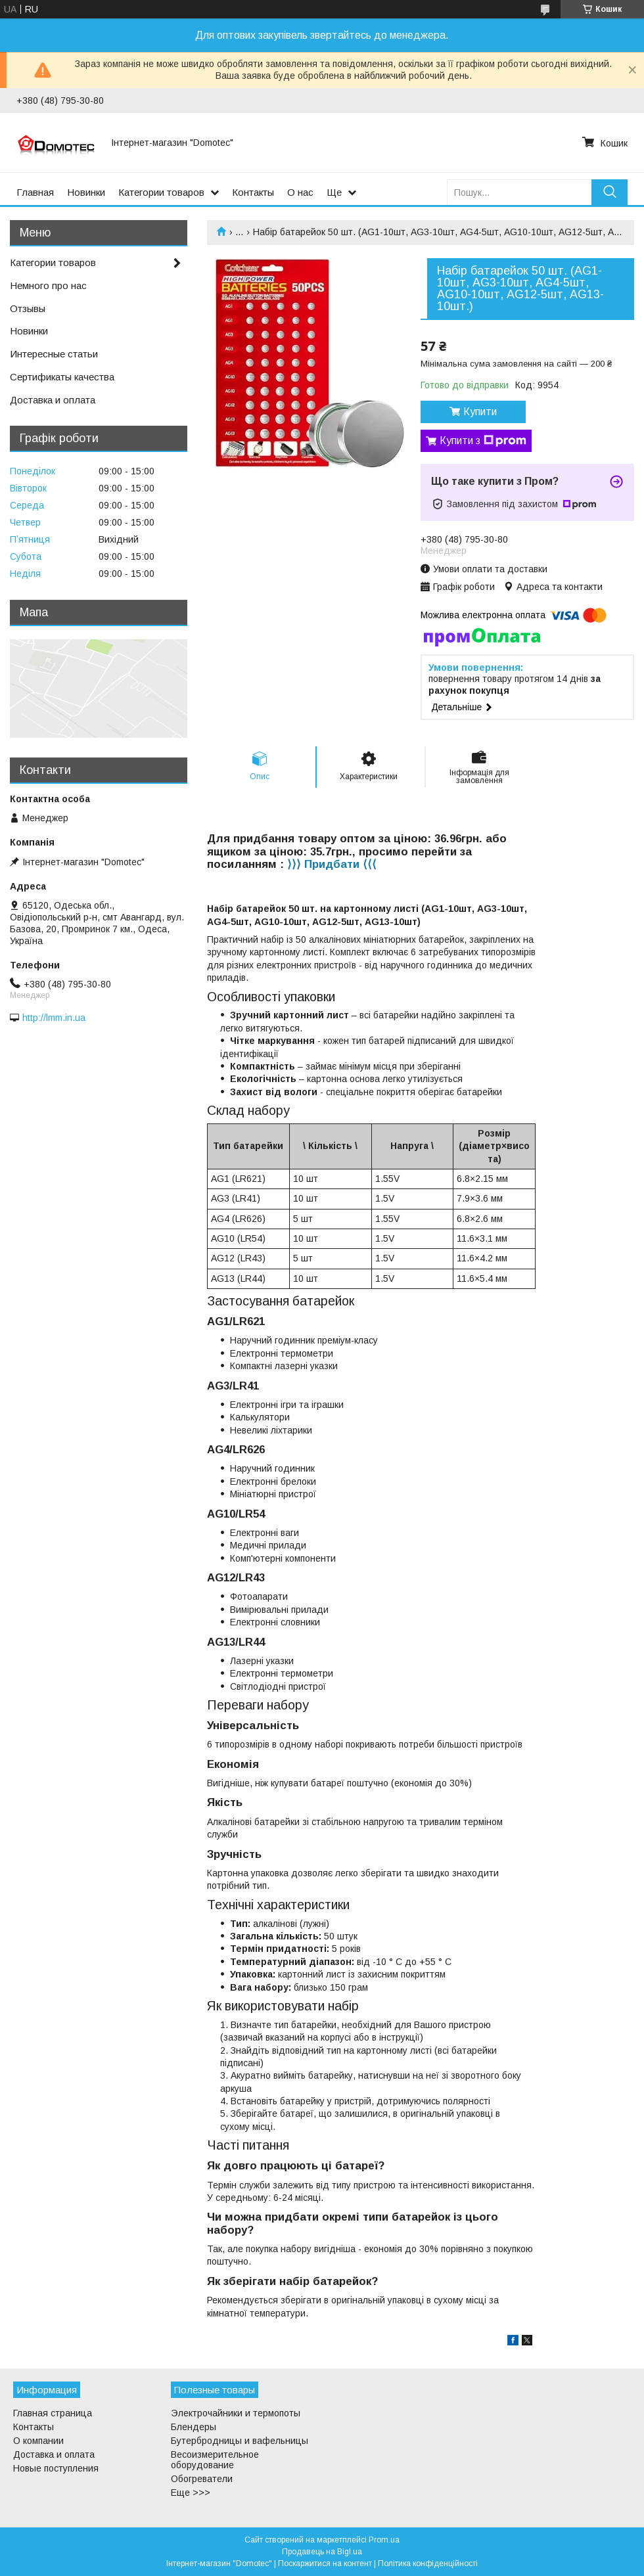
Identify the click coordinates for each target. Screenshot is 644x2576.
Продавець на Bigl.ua (322, 2551)
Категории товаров (161, 192)
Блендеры (193, 2427)
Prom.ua (384, 2539)
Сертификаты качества (62, 376)
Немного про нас (48, 285)
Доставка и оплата (52, 399)
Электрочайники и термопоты (235, 2413)
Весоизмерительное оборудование (215, 2459)
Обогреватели (202, 2479)
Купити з (483, 441)
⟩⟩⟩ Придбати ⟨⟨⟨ (332, 864)
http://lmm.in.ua (53, 1017)
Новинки (86, 192)
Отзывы (27, 308)
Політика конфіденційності (428, 2563)
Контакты (253, 192)
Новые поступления (56, 2468)
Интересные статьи (54, 353)
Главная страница (52, 2413)
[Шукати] (609, 192)
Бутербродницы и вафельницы (239, 2440)
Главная (35, 192)
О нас (300, 192)
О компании (38, 2440)
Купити (480, 411)
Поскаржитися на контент (325, 2563)
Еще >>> (190, 2492)
